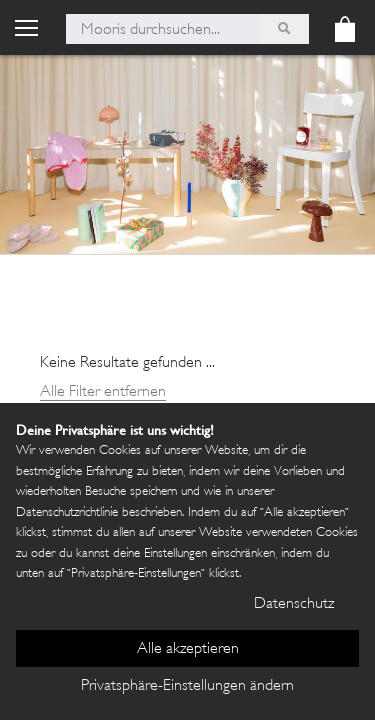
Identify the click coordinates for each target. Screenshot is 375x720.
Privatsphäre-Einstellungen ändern (187, 686)
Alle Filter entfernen (103, 392)
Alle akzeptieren (188, 649)
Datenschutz (294, 604)
